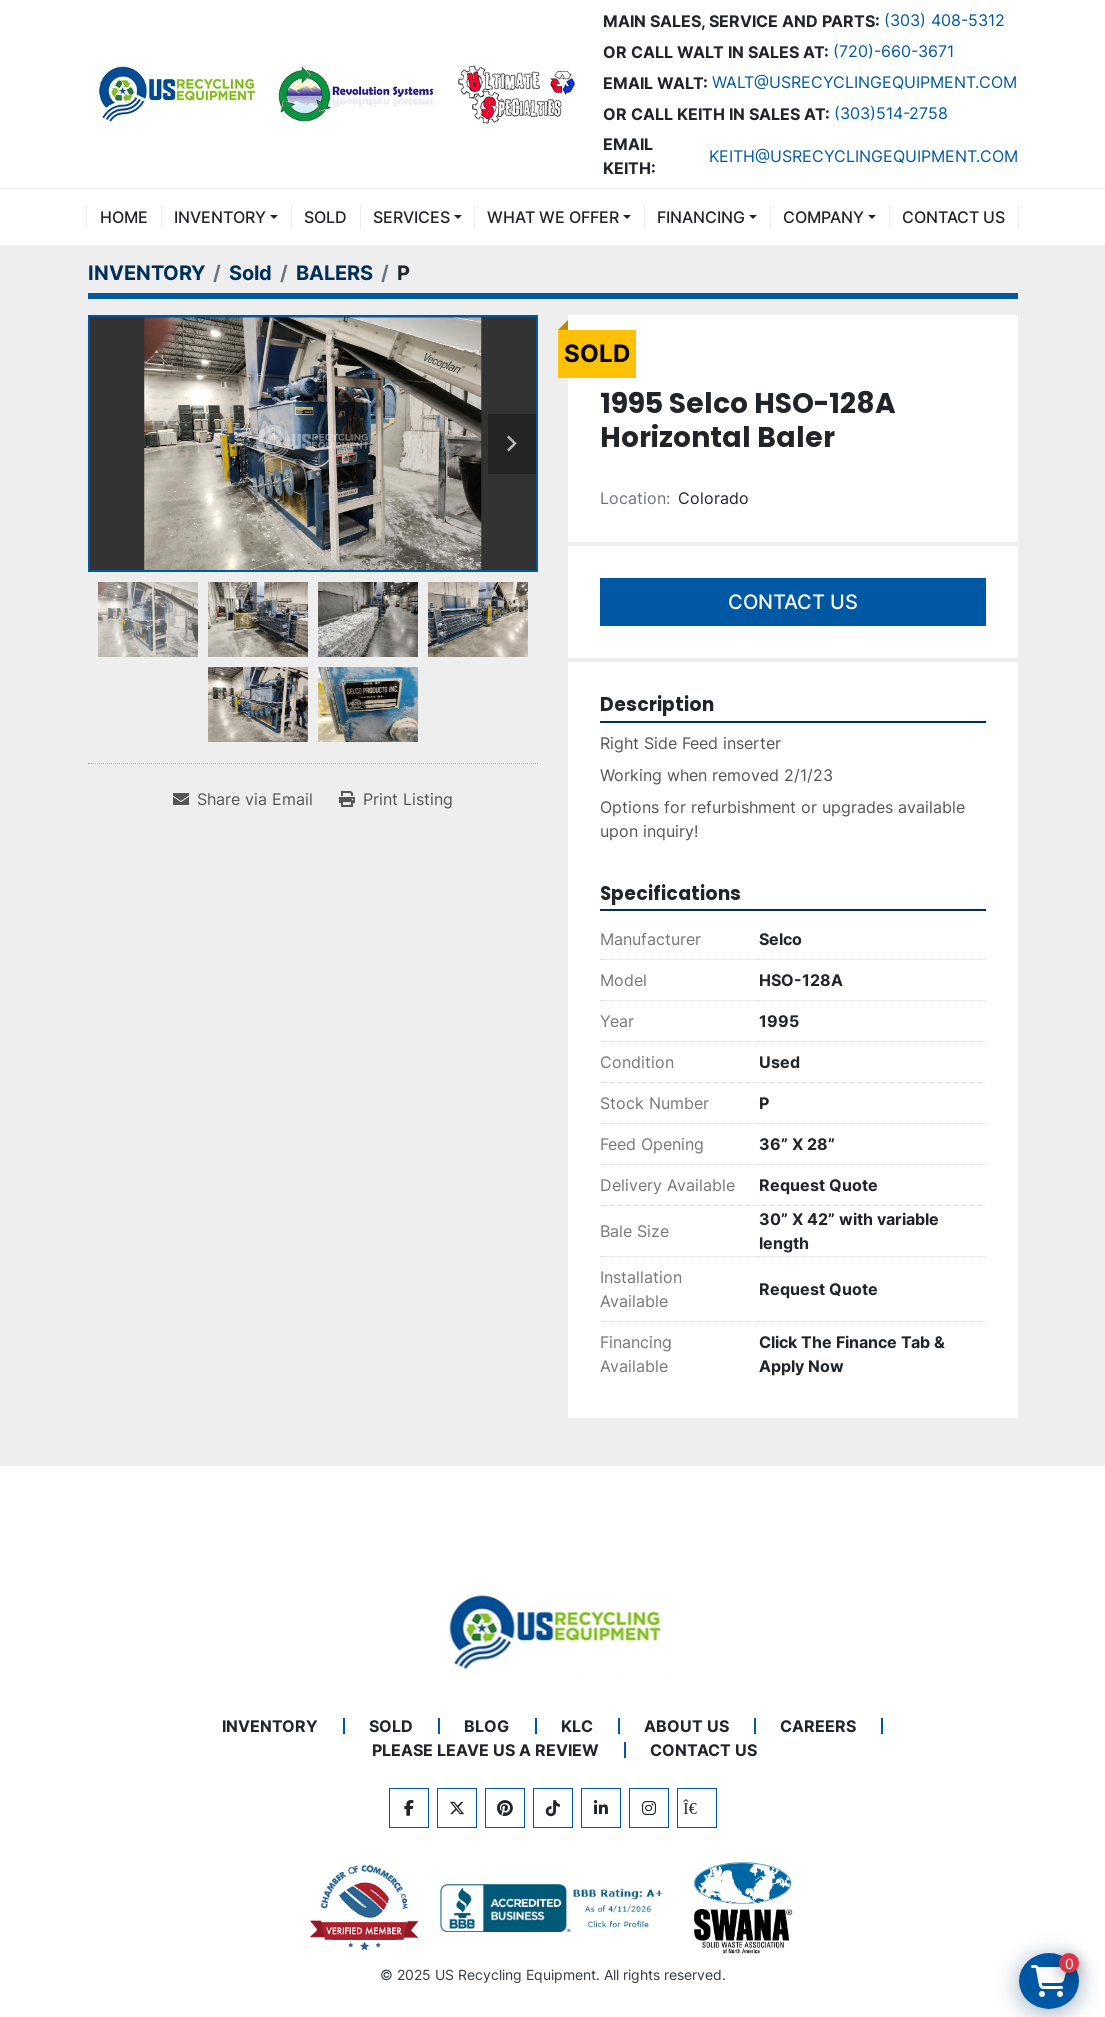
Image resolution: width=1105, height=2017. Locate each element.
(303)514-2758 (891, 113)
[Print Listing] (396, 799)
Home (124, 217)
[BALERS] (334, 273)
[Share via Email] (243, 799)
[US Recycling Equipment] (553, 1630)
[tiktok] (553, 1808)
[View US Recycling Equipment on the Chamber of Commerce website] (365, 1908)
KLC (577, 1726)
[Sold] (250, 273)
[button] (226, 217)
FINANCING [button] (701, 217)
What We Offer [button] (553, 217)
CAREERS (818, 1726)
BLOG (486, 1726)
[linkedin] (601, 1808)
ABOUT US (686, 1726)
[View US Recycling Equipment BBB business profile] (555, 1908)
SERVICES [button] (411, 217)
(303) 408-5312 (944, 20)
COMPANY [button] (823, 217)
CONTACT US (953, 217)
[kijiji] (697, 1808)
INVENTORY (220, 217)
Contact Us (793, 602)
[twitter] (457, 1808)
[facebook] (409, 1808)
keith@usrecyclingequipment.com (863, 156)
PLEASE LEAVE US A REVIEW (485, 1750)
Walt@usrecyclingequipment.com (864, 82)
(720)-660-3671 (893, 51)
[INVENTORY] (146, 273)
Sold (325, 217)
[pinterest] (505, 1808)
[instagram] (649, 1808)
